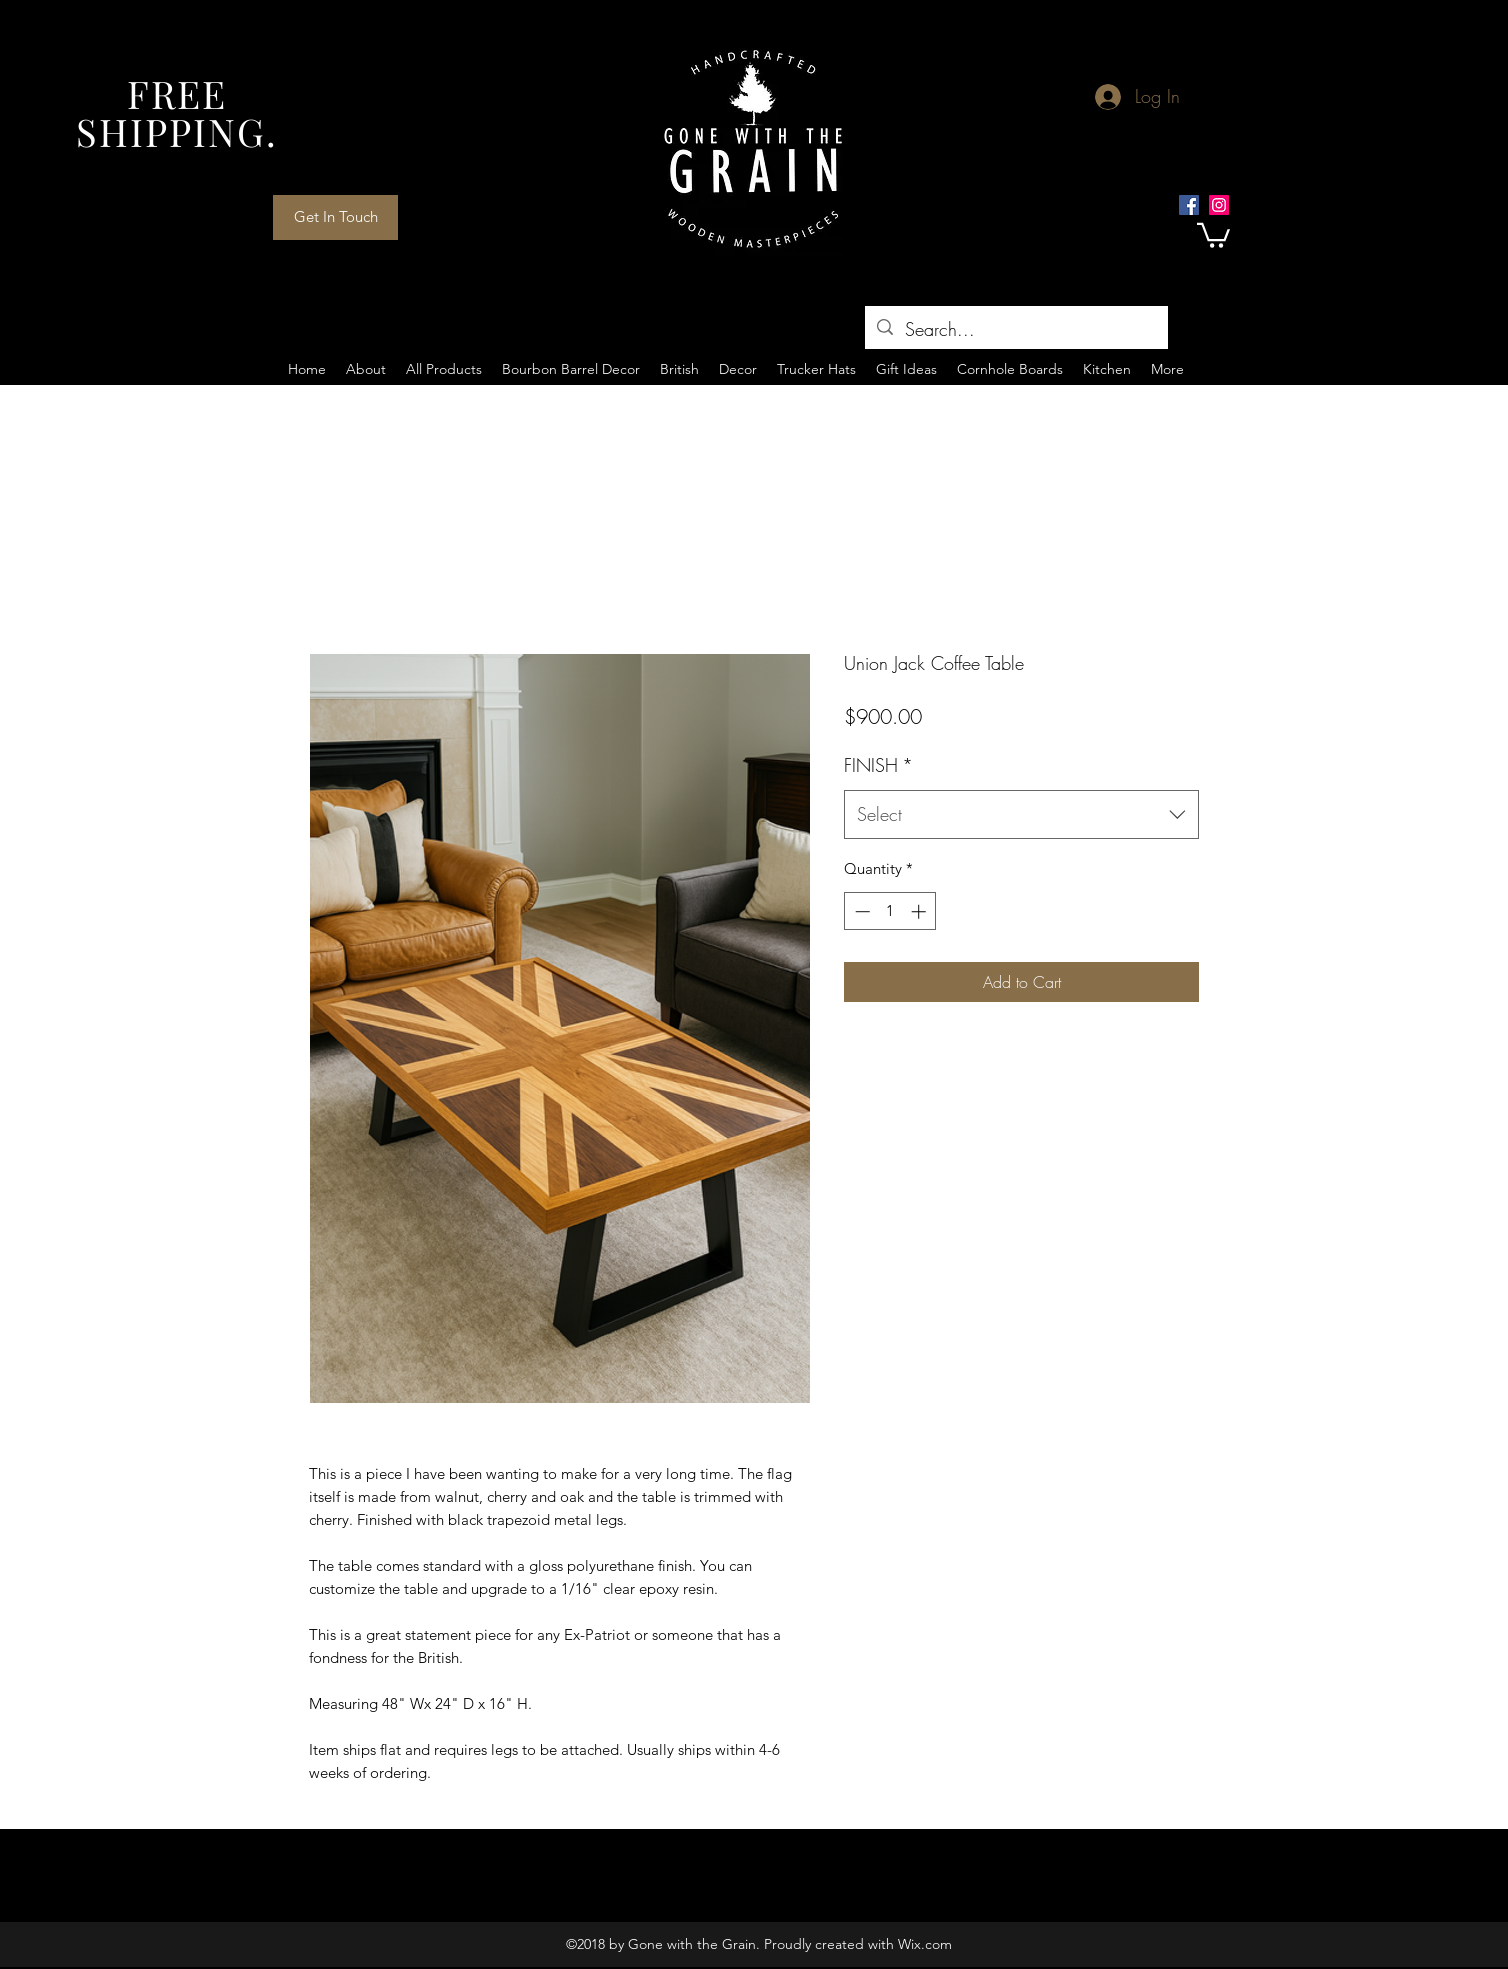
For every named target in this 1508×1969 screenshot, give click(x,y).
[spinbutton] (890, 911)
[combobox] (1021, 815)
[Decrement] (860, 911)
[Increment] (920, 911)
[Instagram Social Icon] (1219, 205)
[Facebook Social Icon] (1189, 205)
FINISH (878, 765)
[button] (1213, 234)
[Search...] (1015, 330)
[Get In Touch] (335, 217)
